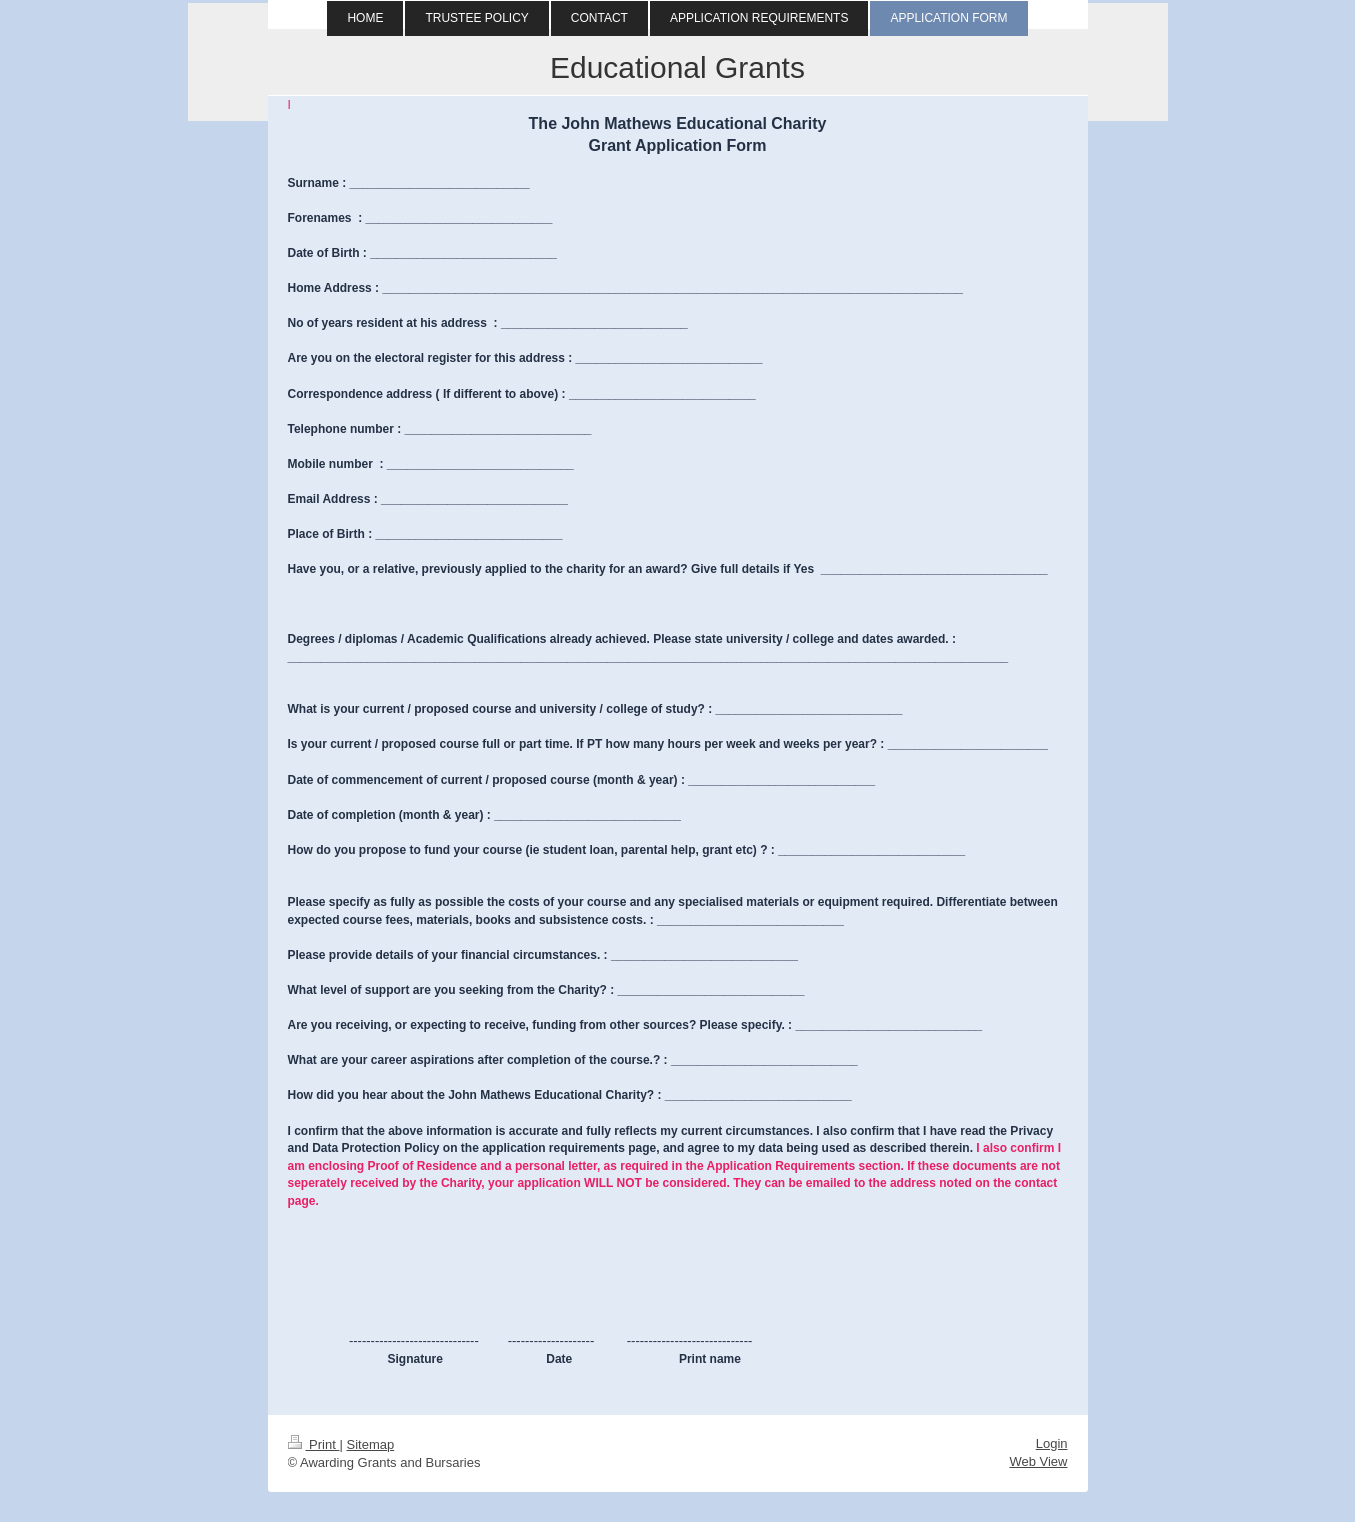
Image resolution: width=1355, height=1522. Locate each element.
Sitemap (370, 1444)
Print (314, 1444)
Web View (1038, 1461)
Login (1052, 1443)
